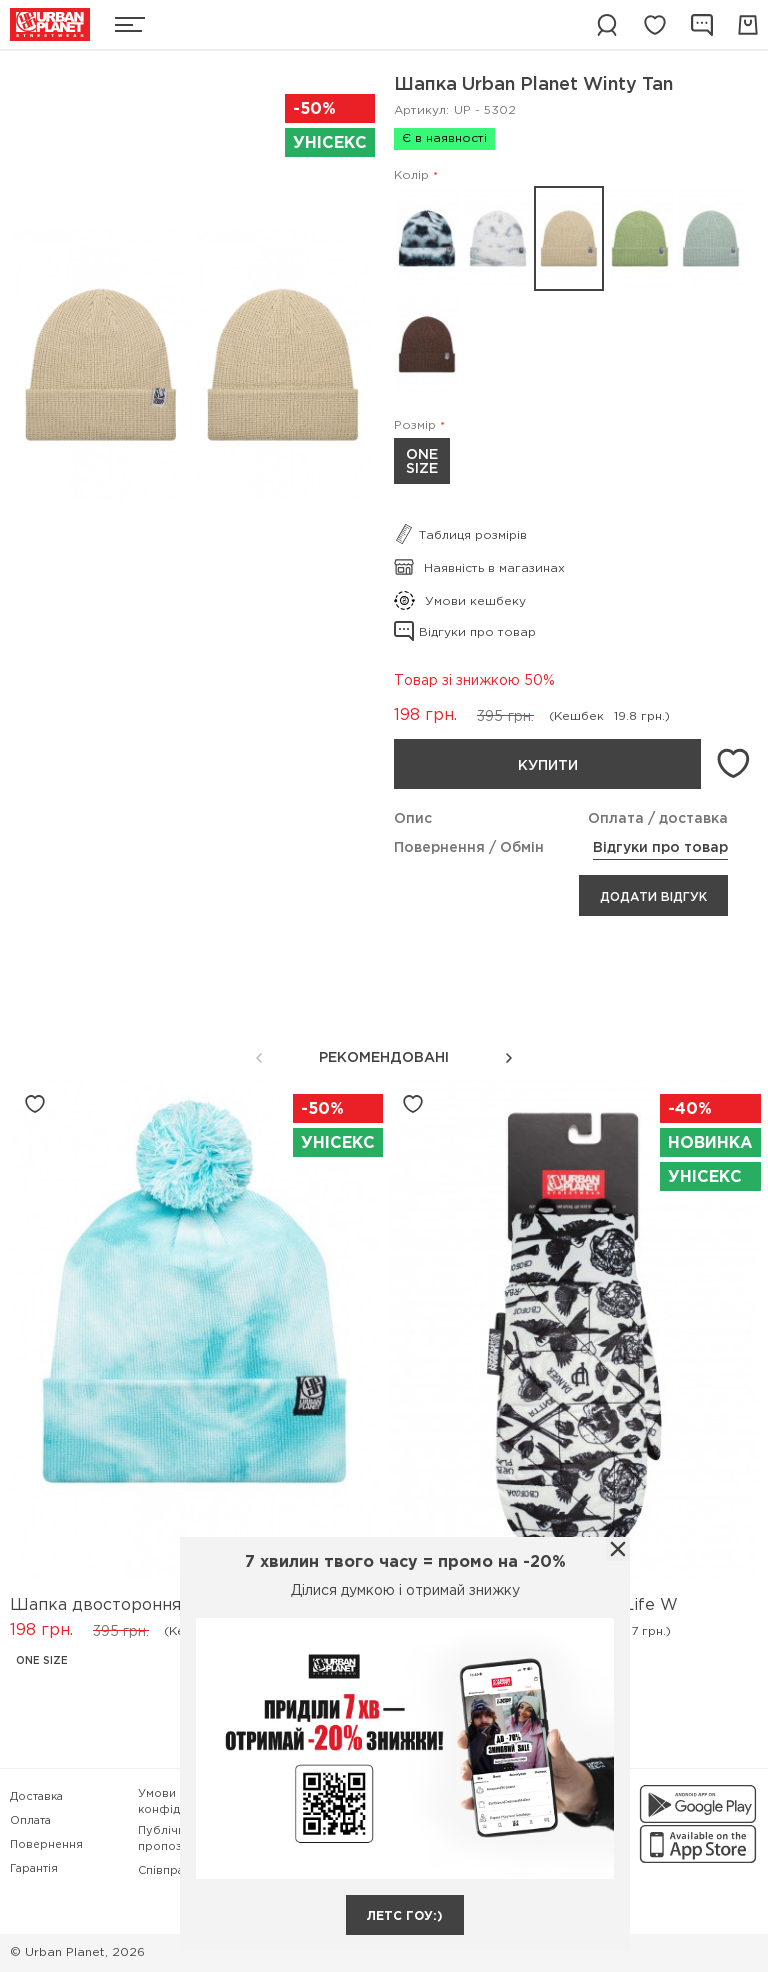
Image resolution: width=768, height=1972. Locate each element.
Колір (411, 175)
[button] (509, 1058)
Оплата (30, 1821)
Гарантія (34, 1869)
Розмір (415, 425)
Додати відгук (653, 897)
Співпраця (168, 1871)
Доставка (36, 1797)
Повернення (46, 1845)
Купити (547, 766)
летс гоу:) (405, 1916)
